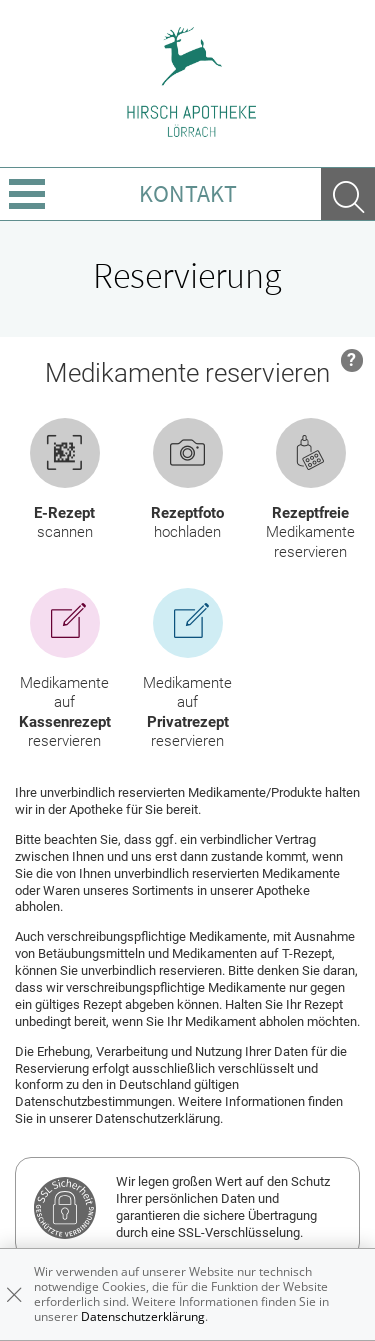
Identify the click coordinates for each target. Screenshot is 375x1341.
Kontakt (188, 193)
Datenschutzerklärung (143, 1316)
